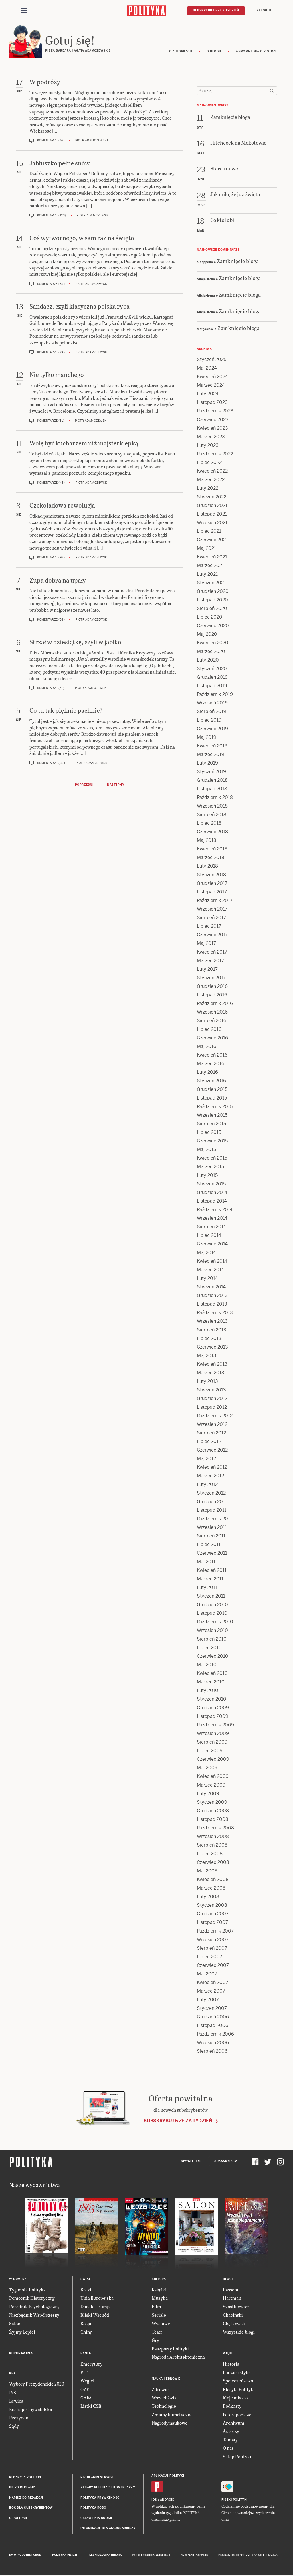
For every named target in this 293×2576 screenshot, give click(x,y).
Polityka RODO (93, 2508)
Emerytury (91, 2365)
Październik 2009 (215, 1726)
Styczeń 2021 (211, 584)
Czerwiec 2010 (212, 1657)
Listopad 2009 (212, 1717)
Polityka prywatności (100, 2498)
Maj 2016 (206, 1047)
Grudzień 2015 (212, 1090)
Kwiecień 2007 (212, 1983)
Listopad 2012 (212, 1408)
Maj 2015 (206, 1150)
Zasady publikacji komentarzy (107, 2488)
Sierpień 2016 (211, 1021)
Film (156, 2307)
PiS (12, 2393)
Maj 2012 (206, 1459)
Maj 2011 (206, 1563)
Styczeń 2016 (211, 1082)
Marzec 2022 (211, 480)
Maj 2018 (206, 841)
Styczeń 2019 (211, 772)
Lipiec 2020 (209, 618)
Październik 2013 (215, 1313)
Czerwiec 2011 (212, 1554)
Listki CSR (90, 2407)
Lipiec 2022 (209, 463)
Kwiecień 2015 (212, 1159)
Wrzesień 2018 (212, 807)
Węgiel (87, 2381)
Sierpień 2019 (211, 712)
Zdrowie (160, 2390)
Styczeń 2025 (211, 360)
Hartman (232, 2299)
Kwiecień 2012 (212, 1468)
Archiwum (233, 2423)
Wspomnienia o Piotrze (256, 52)
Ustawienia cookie (96, 2519)
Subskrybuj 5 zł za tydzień (178, 2122)
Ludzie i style (236, 2373)
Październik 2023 (215, 412)
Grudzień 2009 (213, 1709)
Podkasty (232, 2407)
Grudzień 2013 (212, 1296)
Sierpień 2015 (211, 1125)
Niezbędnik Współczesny (34, 2315)
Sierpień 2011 (211, 1537)
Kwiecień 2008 (213, 1880)
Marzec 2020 (211, 652)
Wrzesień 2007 (213, 1940)
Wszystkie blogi (239, 2332)
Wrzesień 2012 (212, 1425)
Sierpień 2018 (211, 815)
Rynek (85, 2354)
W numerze (19, 2280)
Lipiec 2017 (209, 927)
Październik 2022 (215, 455)
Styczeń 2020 (212, 669)
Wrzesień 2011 (212, 1528)
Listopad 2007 (212, 1923)
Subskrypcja (225, 2162)
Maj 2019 (206, 738)
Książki (159, 2290)
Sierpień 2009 (212, 1743)
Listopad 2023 (212, 403)
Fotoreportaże (237, 2415)
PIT (84, 2373)
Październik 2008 (215, 1829)
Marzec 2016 (210, 1064)
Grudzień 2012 (212, 1399)
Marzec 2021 (210, 566)
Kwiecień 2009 (213, 1777)
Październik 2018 (215, 798)
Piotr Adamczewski (91, 141)
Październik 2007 (215, 1932)
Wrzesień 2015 (212, 1116)
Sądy (14, 2427)
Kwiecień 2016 (212, 1056)
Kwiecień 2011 (212, 1571)
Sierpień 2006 (212, 2052)
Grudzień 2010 (212, 1605)
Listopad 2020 (212, 601)
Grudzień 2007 (213, 1915)
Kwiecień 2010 (212, 1674)
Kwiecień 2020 (212, 644)
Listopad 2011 (211, 1511)
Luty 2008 (208, 1897)
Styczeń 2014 (211, 1288)
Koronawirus (21, 2354)
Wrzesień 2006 (213, 2043)
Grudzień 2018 (212, 781)
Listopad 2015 (212, 1099)
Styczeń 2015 (211, 1185)
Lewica (16, 2401)
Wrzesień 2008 (213, 1837)
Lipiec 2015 (209, 1133)
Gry (155, 2341)
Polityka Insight (65, 2556)
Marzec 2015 (210, 1167)
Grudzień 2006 (213, 2018)
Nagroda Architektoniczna (178, 2357)
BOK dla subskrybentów (31, 2508)
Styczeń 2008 (212, 1906)
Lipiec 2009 (210, 1751)
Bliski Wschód (94, 2315)
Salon (14, 2324)
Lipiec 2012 (209, 1442)
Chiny (86, 2332)
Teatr (157, 2332)
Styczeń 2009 (212, 1803)
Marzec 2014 (210, 1271)
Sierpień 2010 (212, 1640)
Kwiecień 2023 (212, 429)
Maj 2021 (206, 549)
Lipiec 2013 (209, 1339)
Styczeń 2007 (212, 2009)
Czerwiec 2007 (213, 1966)
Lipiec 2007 (209, 1958)
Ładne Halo (163, 2556)
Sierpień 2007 (212, 1949)
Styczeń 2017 (211, 979)
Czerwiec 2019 (212, 730)
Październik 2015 (215, 1107)
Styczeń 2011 (211, 1597)
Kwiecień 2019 (212, 747)
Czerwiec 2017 (212, 936)
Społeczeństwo (238, 2381)
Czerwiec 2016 (212, 1039)
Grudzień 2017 (212, 884)
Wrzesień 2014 (212, 1219)
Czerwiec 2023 (213, 420)
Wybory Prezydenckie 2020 (36, 2385)
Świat (85, 2280)
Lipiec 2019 (209, 721)
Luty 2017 (207, 970)
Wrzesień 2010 (212, 1631)
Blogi (228, 2280)
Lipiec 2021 (209, 532)
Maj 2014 (206, 1253)
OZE (84, 2390)
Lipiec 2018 (209, 824)
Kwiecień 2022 (212, 472)
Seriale (159, 2315)
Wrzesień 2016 (212, 1013)
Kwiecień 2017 (212, 953)
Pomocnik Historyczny (32, 2299)
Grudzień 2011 (212, 1502)
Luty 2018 (207, 867)
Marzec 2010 (211, 1683)
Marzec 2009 (211, 1786)
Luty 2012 (207, 1485)
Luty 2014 (207, 1279)
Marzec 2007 (211, 1992)
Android (167, 2500)
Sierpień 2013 (211, 1331)
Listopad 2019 (212, 687)
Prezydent (19, 2418)
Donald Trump (95, 2307)
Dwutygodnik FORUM (25, 2556)
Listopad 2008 (212, 1820)
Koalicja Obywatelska (30, 2410)
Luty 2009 (208, 1794)
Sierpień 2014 (211, 1228)
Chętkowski (235, 2324)
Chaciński (233, 2315)
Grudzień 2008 (213, 1812)
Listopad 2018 (212, 790)
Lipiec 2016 (209, 1030)
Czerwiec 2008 (213, 1863)
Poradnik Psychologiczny (34, 2307)
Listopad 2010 (212, 1614)
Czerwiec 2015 (212, 1142)
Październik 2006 (215, 2035)
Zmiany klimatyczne (172, 2415)
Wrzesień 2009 (213, 1734)
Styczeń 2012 (211, 1494)
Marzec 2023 (211, 438)
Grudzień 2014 (212, 1193)
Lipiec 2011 (209, 1545)
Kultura (159, 2280)
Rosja (85, 2324)
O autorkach (180, 52)
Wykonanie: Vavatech (194, 2556)
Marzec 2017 (210, 961)
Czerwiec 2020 (213, 626)
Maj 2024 (207, 369)
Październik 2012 (215, 1417)
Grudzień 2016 (212, 987)
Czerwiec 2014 (212, 1245)
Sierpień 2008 (212, 1846)
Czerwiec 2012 (212, 1451)
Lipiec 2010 (209, 1648)
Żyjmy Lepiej (22, 2332)
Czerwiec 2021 (212, 541)
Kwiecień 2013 (212, 1365)
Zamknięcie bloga (238, 261)
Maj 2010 (207, 1666)
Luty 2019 (207, 764)
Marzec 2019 (210, 755)
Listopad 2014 (212, 1202)
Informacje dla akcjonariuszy (108, 2529)
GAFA (86, 2398)
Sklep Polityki (237, 2457)
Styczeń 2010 (211, 1700)
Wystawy (161, 2324)
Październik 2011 (214, 1520)
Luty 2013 (207, 1382)
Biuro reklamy (22, 2488)
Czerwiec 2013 (212, 1348)
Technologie (164, 2407)
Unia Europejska (97, 2299)
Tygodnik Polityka (27, 2290)
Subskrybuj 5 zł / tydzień (216, 10)
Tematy (230, 2440)
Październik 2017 (215, 901)
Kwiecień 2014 (212, 1262)
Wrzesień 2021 (212, 523)
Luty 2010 (207, 1691)
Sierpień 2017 (211, 918)
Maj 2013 (206, 1356)
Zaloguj (263, 10)
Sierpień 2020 (212, 609)
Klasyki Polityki (239, 2390)
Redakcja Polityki (25, 2478)
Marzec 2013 (210, 1374)
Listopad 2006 (212, 2026)
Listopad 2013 (212, 1305)
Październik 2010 (215, 1623)
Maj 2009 (207, 1769)
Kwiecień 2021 (212, 558)
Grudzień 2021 (212, 506)
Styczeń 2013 (211, 1391)
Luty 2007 (208, 2000)
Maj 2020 (207, 635)
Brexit (86, 2290)
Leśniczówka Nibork (105, 2556)
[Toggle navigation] (24, 11)
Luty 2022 (207, 489)
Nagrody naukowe (169, 2423)
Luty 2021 (207, 575)
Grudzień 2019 (212, 678)
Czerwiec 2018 (212, 833)
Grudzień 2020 (213, 592)
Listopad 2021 (212, 515)
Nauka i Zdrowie (166, 2379)
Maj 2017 (206, 944)
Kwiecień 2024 (212, 377)
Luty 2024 (208, 395)
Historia (231, 2365)
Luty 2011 (207, 1588)
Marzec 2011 (210, 1580)
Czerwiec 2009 (213, 1760)
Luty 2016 (207, 1073)
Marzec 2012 (210, 1477)
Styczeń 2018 (211, 876)
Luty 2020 (208, 661)
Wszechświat (165, 2398)
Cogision (148, 2556)
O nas (228, 2448)
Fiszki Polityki (234, 2500)
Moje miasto (235, 2398)
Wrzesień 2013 (212, 1322)
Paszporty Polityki (170, 2349)
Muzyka (160, 2299)
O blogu (214, 52)
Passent (231, 2290)
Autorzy (231, 2432)
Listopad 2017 (212, 893)
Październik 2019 (215, 695)
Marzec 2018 (210, 858)
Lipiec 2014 (209, 1236)
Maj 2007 (207, 1975)
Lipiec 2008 (210, 1854)
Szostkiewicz (236, 2307)
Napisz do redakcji (26, 2498)
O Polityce (18, 2519)
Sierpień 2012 (211, 1434)
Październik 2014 (215, 1210)
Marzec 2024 (211, 386)
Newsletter (191, 2162)
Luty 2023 (208, 446)
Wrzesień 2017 (212, 910)
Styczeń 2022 (211, 498)
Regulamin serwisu (97, 2478)
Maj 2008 (207, 1872)
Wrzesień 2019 (212, 704)
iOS (154, 2500)
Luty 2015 (207, 1176)
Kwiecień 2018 (212, 850)
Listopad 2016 (212, 996)
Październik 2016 (215, 1004)
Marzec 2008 (211, 1889)
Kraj (13, 2374)
